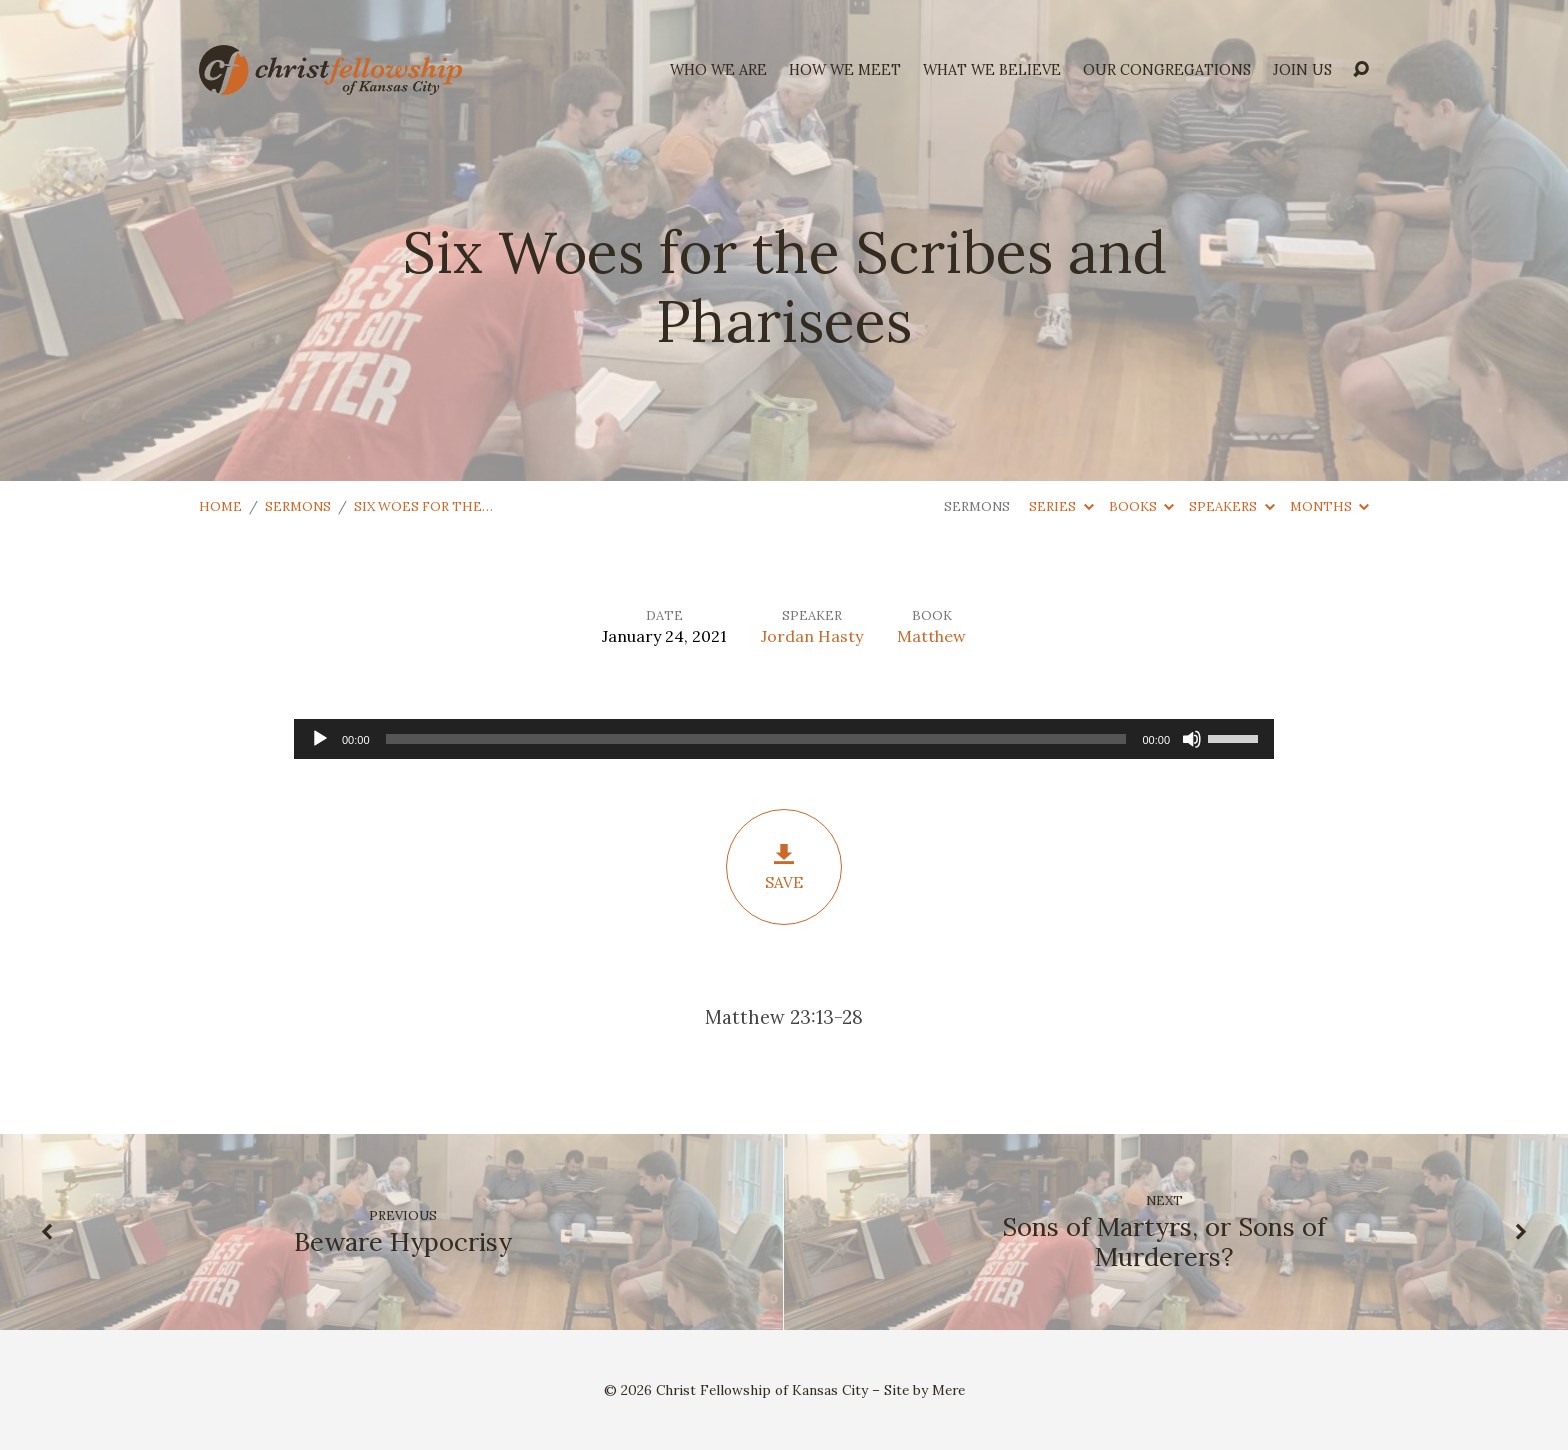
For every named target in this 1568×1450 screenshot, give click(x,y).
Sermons (298, 506)
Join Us (1302, 70)
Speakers (1231, 506)
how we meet (845, 70)
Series (1061, 506)
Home (220, 506)
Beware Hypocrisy (403, 1241)
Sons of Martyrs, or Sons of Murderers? (1164, 1242)
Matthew (931, 636)
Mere (948, 1390)
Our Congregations (1167, 70)
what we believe (992, 70)
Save (784, 867)
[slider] (756, 739)
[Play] (320, 739)
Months (1329, 506)
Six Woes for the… (423, 506)
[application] (784, 739)
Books (1141, 506)
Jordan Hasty (812, 636)
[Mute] (1192, 739)
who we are (718, 70)
